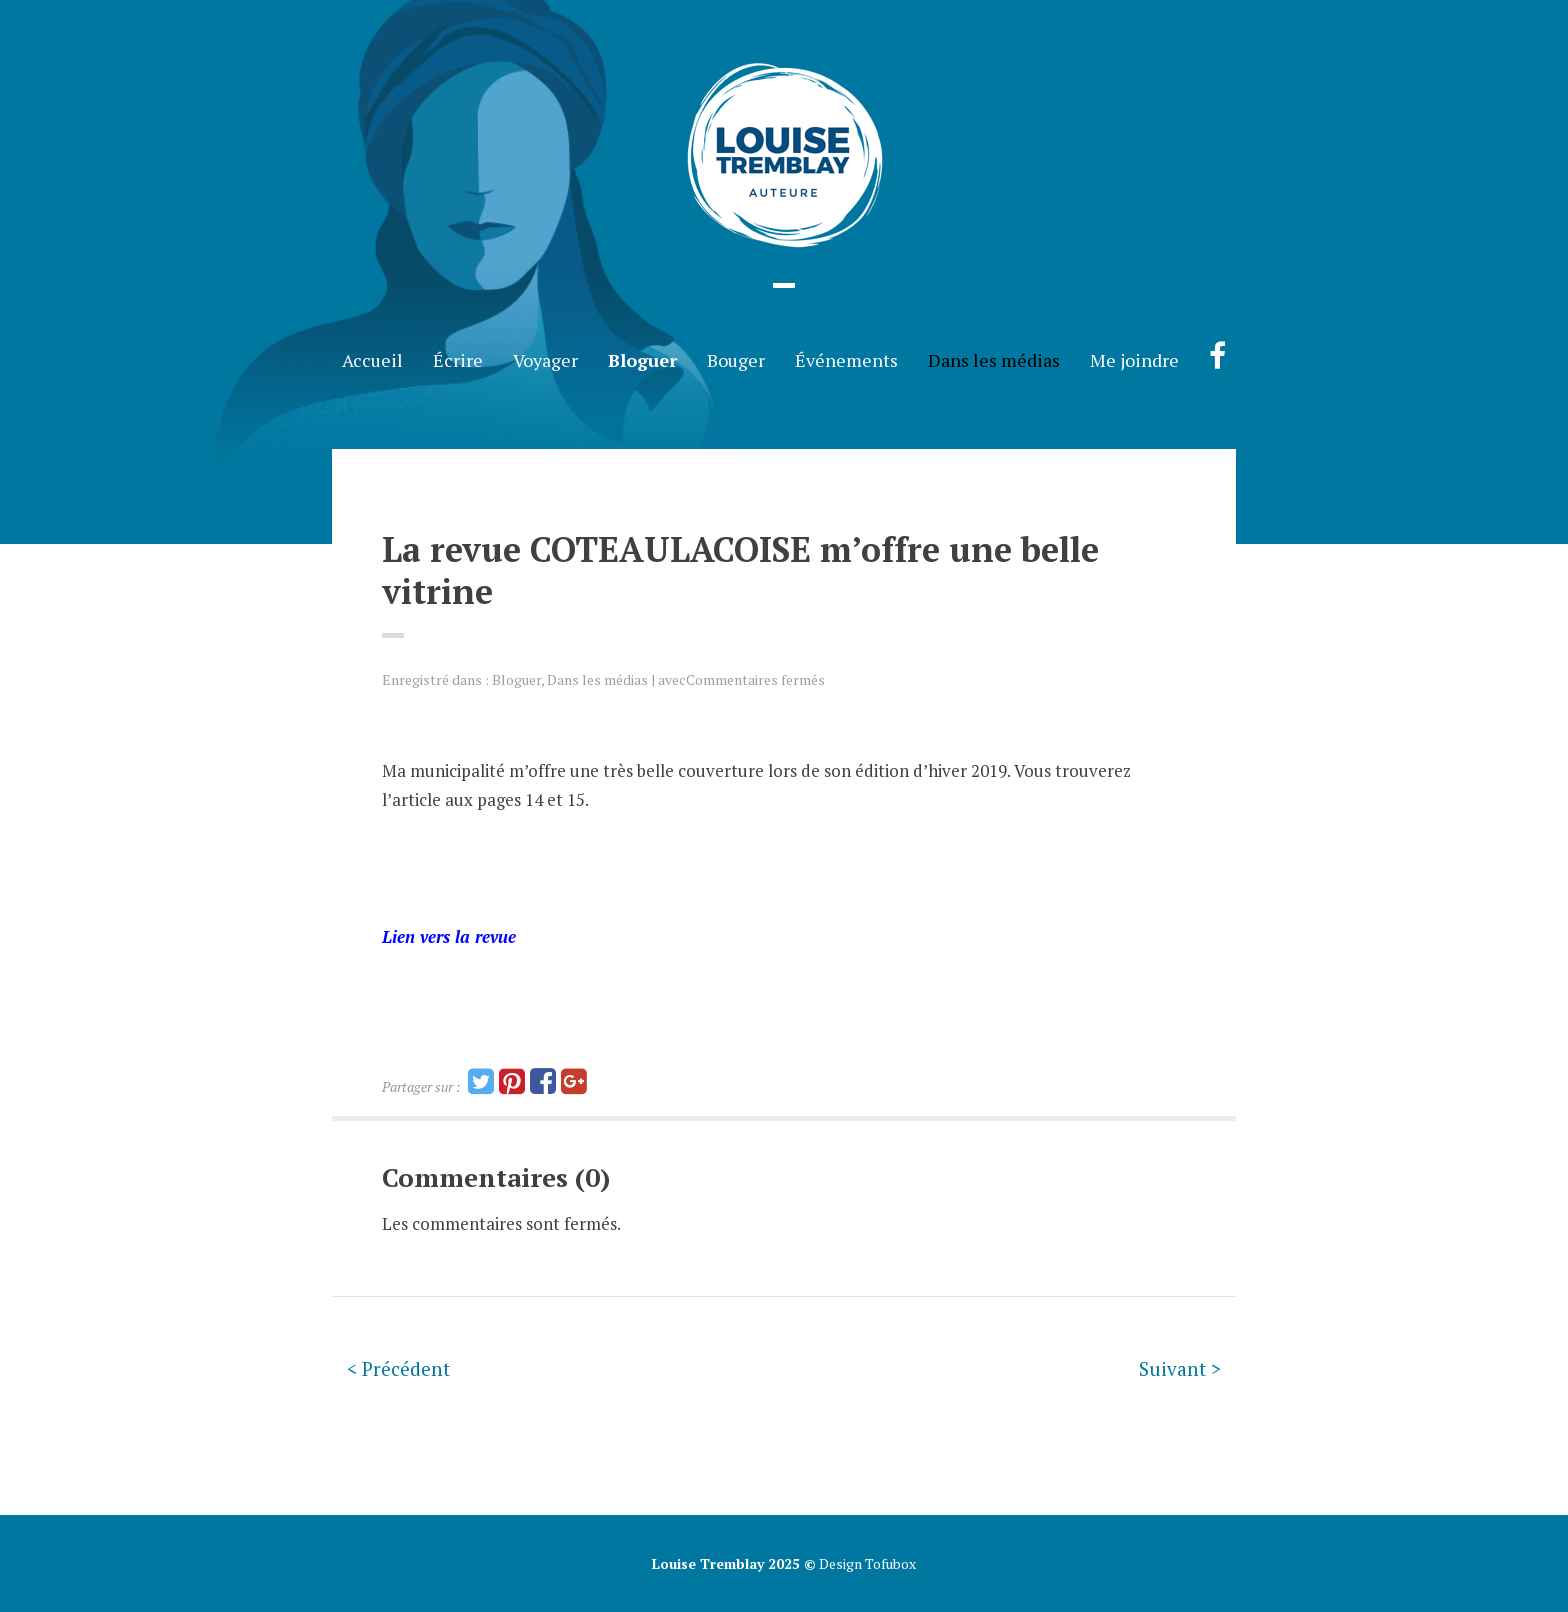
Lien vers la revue (449, 936)
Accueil (372, 360)
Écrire (458, 360)
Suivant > (1180, 1368)
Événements (846, 360)
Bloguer (642, 360)
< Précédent (398, 1368)
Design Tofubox (866, 1563)
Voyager (545, 360)
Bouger (736, 360)
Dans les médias (994, 360)
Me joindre (1134, 360)
